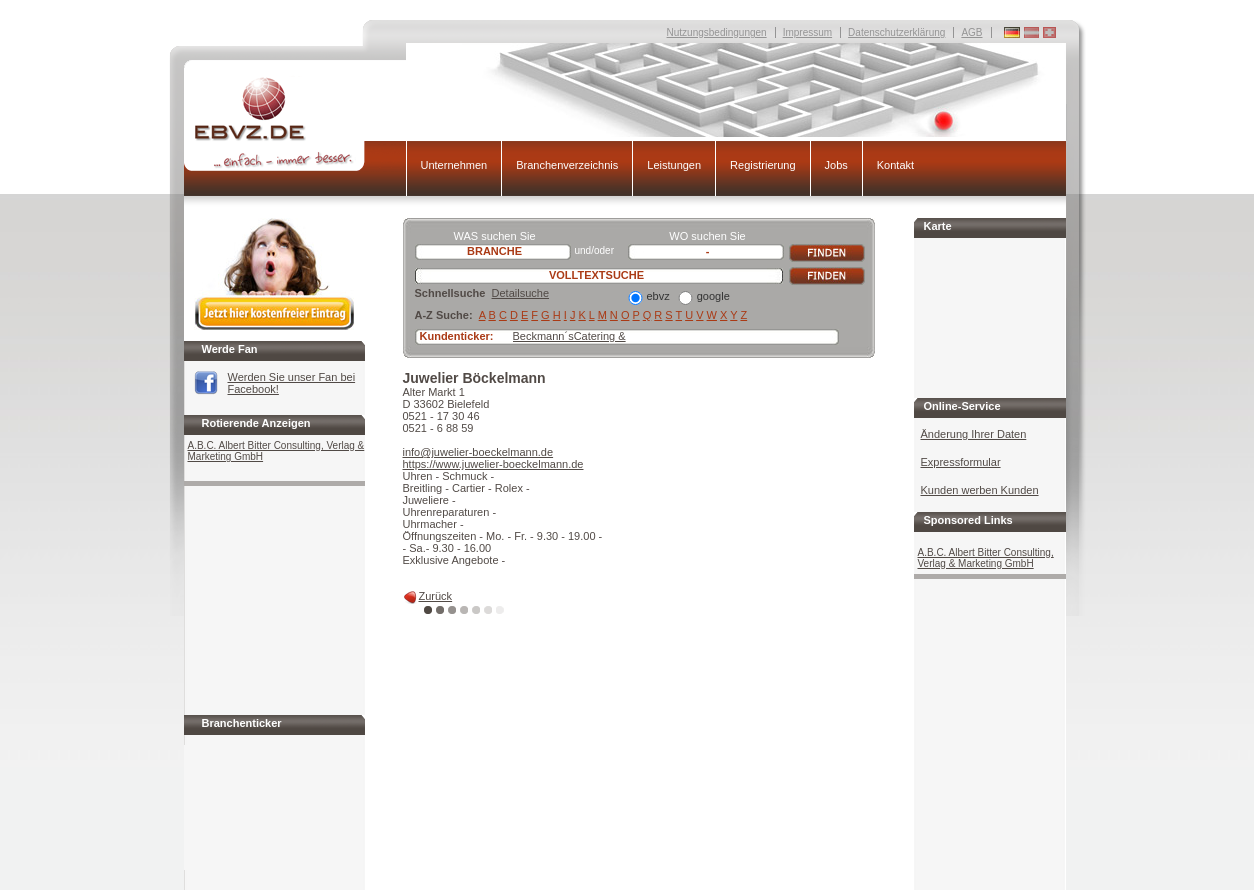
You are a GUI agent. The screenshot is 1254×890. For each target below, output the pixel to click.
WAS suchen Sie (494, 236)
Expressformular (961, 462)
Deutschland (1049, 32)
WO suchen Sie (707, 236)
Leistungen (674, 165)
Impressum (807, 32)
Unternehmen (454, 165)
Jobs (836, 165)
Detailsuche (520, 293)
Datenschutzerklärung (896, 32)
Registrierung (762, 165)
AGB (971, 32)
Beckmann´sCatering (564, 336)
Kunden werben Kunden (980, 490)
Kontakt (895, 165)
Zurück (436, 596)
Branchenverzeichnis (567, 165)
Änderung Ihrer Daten (974, 434)
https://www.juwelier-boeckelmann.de (493, 464)
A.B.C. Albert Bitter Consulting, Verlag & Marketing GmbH (276, 451)
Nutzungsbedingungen (717, 32)
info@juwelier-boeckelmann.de (478, 452)
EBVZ (295, 123)
